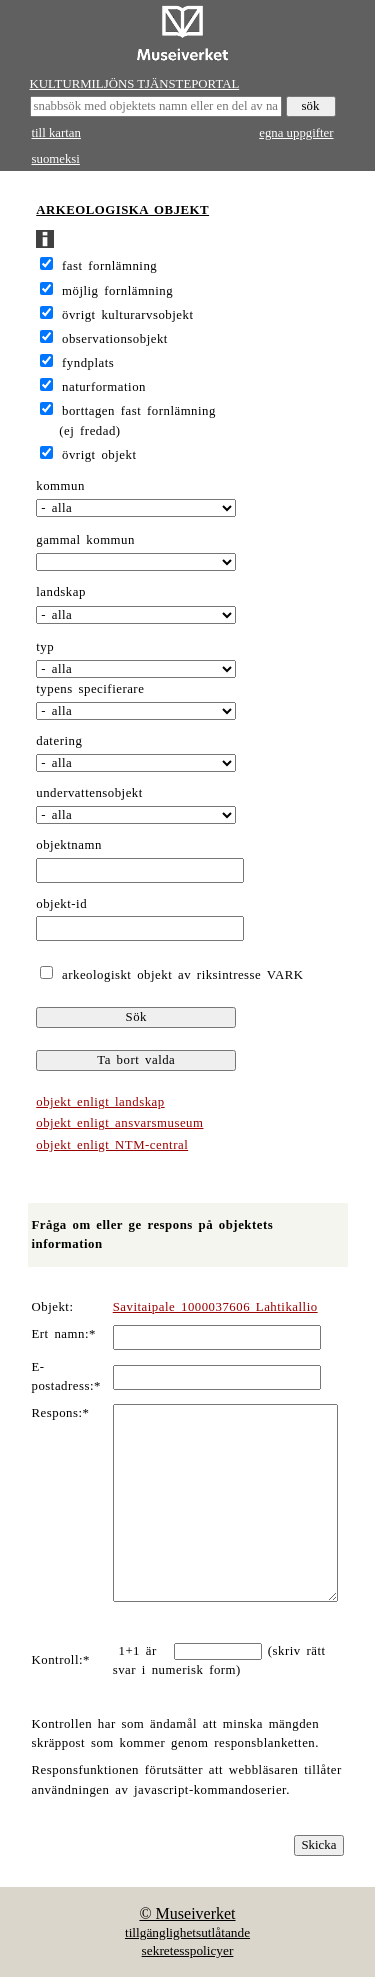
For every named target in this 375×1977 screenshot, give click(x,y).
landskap (61, 592)
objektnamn (69, 845)
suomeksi (56, 159)
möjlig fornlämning (117, 291)
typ (45, 647)
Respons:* (61, 1413)
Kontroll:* (61, 1660)
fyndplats (88, 363)
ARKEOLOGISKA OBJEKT (122, 210)
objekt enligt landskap (100, 1102)
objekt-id (61, 904)
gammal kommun (85, 540)
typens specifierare (90, 689)
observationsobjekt (115, 339)
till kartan (56, 133)
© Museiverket (187, 1913)
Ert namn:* (64, 1334)
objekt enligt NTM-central (112, 1145)
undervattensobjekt (89, 793)
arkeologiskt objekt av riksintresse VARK (179, 975)
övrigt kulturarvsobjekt (127, 315)
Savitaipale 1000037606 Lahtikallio (215, 1307)
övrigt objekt (99, 455)
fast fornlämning (109, 266)
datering (59, 741)
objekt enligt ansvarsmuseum (119, 1123)
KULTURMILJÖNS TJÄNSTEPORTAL (135, 84)
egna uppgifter (296, 133)
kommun (60, 486)
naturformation (104, 387)
